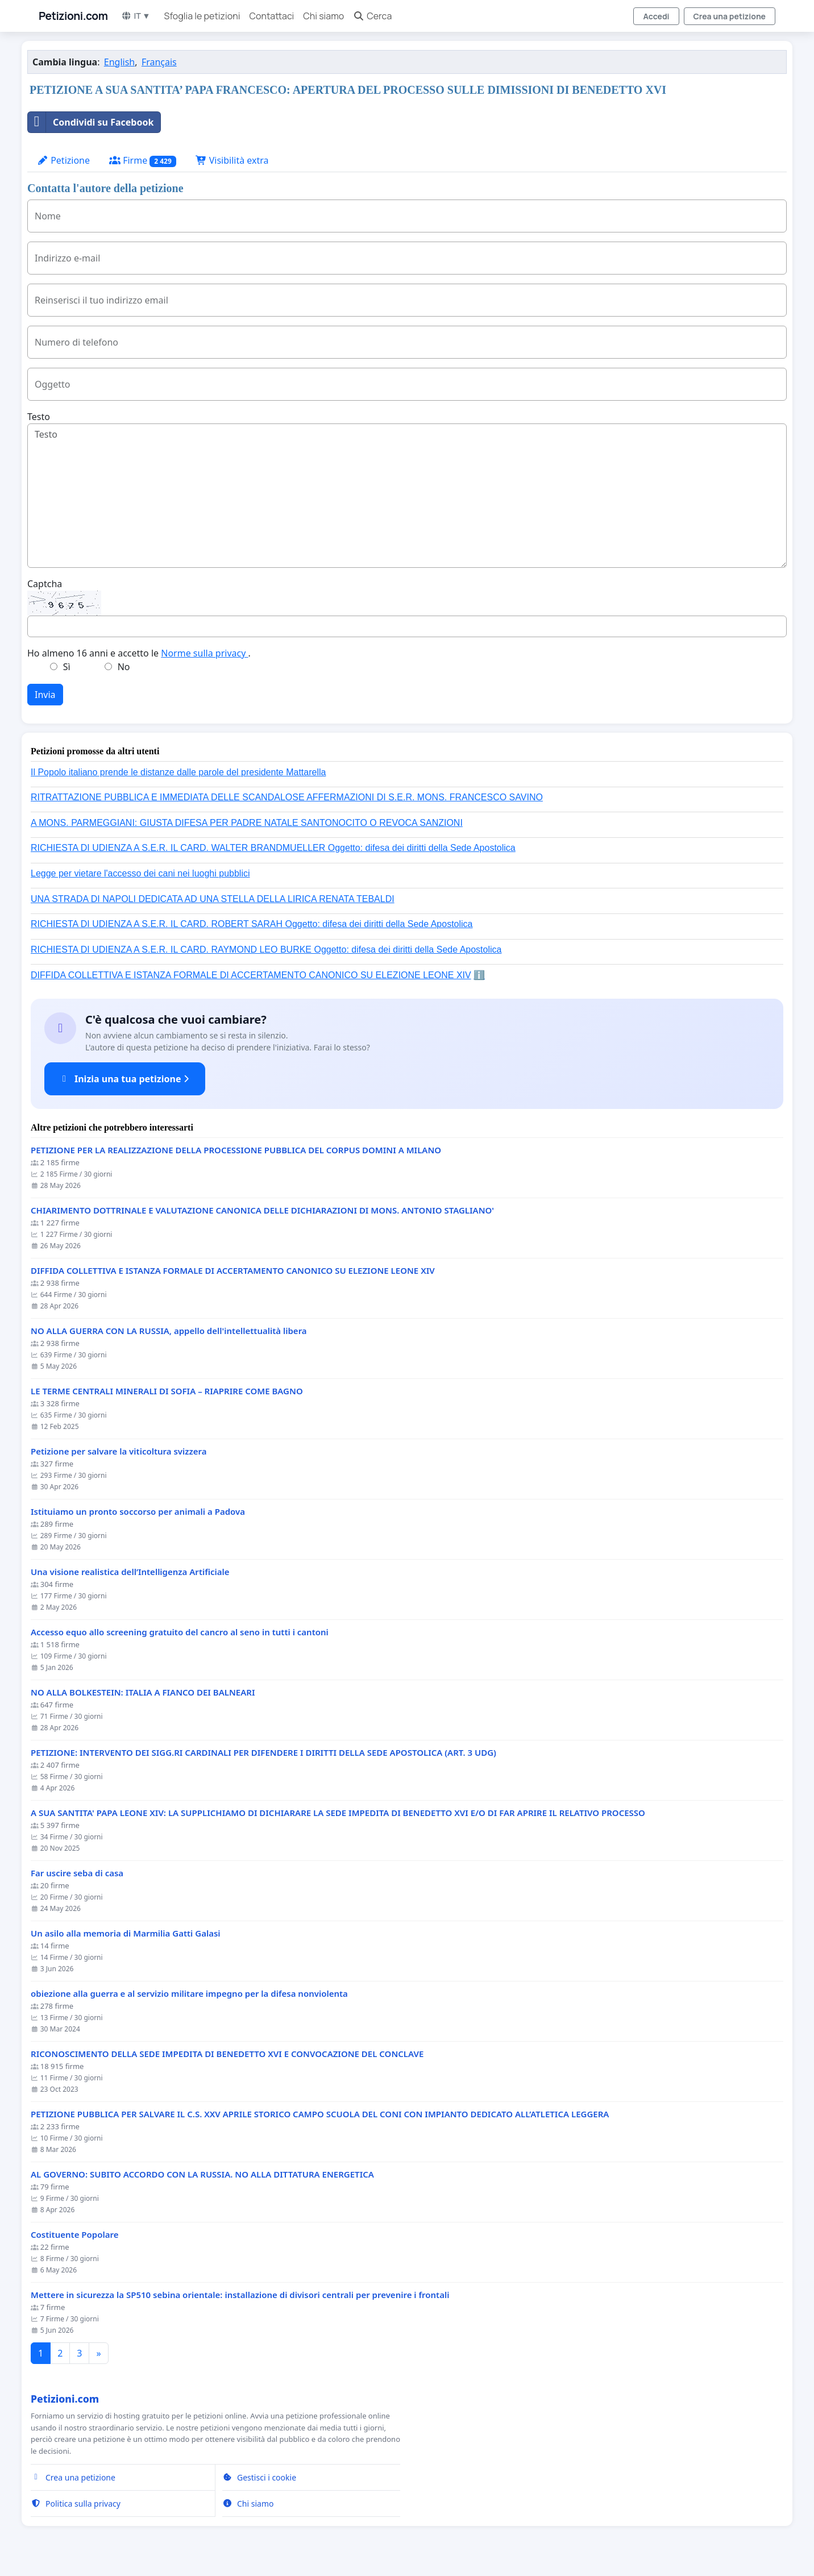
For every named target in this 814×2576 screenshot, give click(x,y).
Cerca (372, 16)
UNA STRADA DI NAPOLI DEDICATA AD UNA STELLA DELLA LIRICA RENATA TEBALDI (212, 899)
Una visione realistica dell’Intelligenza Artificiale (130, 1572)
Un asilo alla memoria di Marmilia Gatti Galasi (126, 1933)
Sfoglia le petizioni (202, 16)
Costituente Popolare (74, 2234)
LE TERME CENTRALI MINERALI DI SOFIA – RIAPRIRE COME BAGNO (167, 1391)
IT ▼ (135, 15)
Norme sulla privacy (204, 653)
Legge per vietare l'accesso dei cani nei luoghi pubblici (140, 873)
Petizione (63, 160)
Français (159, 62)
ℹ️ (479, 975)
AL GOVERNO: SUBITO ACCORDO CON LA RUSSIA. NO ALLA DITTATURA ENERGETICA (202, 2174)
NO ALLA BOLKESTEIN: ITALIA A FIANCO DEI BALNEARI (143, 1692)
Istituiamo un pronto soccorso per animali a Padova (138, 1511)
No (124, 666)
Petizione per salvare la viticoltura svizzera (119, 1451)
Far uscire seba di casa (77, 1873)
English (119, 62)
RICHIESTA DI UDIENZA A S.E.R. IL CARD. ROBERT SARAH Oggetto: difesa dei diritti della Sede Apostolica (252, 924)
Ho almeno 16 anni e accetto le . (139, 653)
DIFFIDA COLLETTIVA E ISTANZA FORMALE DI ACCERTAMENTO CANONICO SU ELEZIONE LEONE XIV (251, 975)
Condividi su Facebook (90, 122)
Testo (38, 416)
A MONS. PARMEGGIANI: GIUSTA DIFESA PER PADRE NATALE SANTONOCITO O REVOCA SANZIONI (247, 823)
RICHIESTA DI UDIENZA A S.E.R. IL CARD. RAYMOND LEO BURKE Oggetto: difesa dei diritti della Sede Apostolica (266, 949)
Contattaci (271, 16)
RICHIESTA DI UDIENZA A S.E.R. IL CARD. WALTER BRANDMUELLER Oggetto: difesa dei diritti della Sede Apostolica (273, 848)
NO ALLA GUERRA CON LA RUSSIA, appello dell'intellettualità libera (169, 1331)
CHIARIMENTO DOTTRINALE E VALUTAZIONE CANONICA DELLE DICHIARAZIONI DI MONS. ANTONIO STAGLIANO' (262, 1210)
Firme (142, 160)
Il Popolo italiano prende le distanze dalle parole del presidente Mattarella (178, 772)
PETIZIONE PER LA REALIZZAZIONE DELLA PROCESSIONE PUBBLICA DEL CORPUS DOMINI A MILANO (236, 1150)
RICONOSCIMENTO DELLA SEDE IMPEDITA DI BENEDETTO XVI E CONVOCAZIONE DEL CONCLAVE (227, 2054)
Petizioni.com (73, 16)
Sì (66, 666)
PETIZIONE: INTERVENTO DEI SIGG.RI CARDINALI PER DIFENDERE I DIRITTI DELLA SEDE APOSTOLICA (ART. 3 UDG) (263, 1752)
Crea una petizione (729, 16)
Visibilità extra (232, 160)
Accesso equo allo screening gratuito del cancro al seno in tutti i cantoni (180, 1632)
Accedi (656, 16)
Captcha (44, 583)
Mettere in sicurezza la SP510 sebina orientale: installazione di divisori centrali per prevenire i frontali (240, 2295)
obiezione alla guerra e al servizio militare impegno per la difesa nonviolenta (189, 1993)
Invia (45, 694)
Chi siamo (323, 16)
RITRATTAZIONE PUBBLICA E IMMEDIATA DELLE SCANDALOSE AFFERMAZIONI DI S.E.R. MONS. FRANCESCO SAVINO (287, 797)
